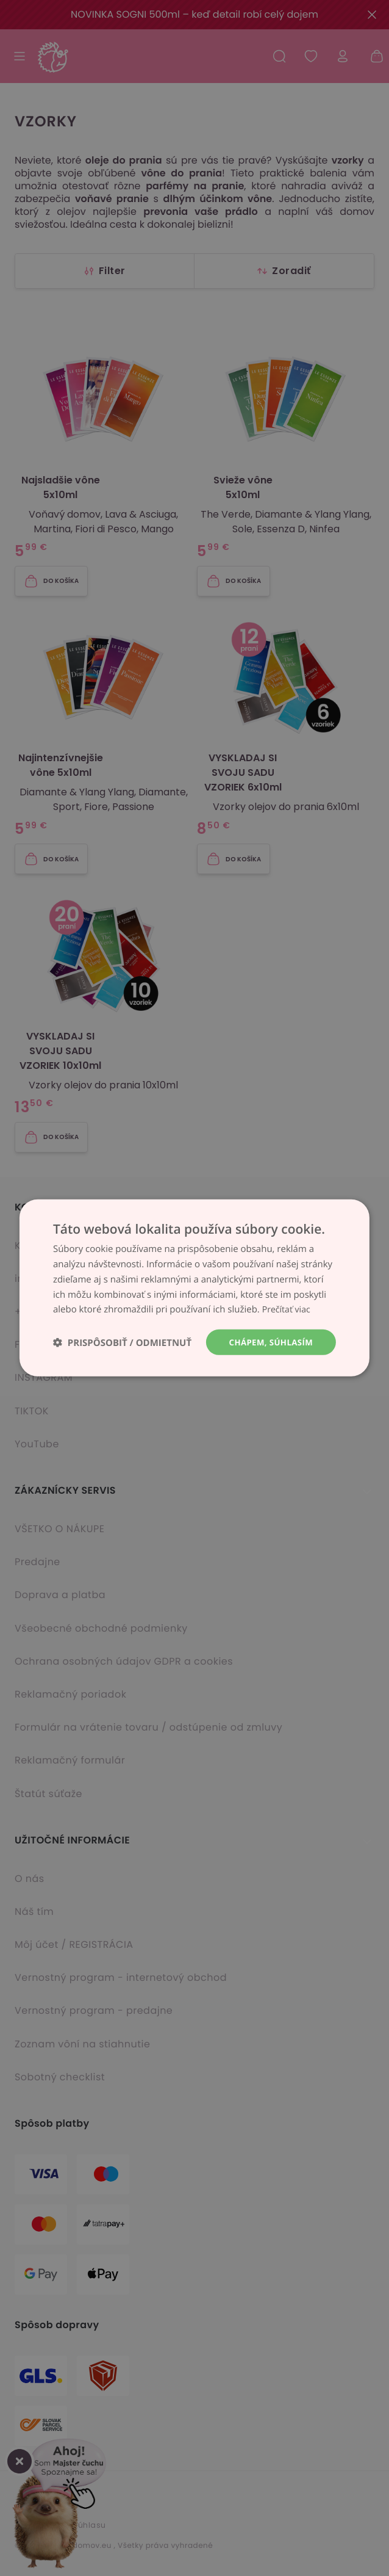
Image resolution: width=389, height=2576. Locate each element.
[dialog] (194, 1288)
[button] (122, 1342)
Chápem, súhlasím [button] (268, 1342)
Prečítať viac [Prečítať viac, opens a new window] (287, 1309)
